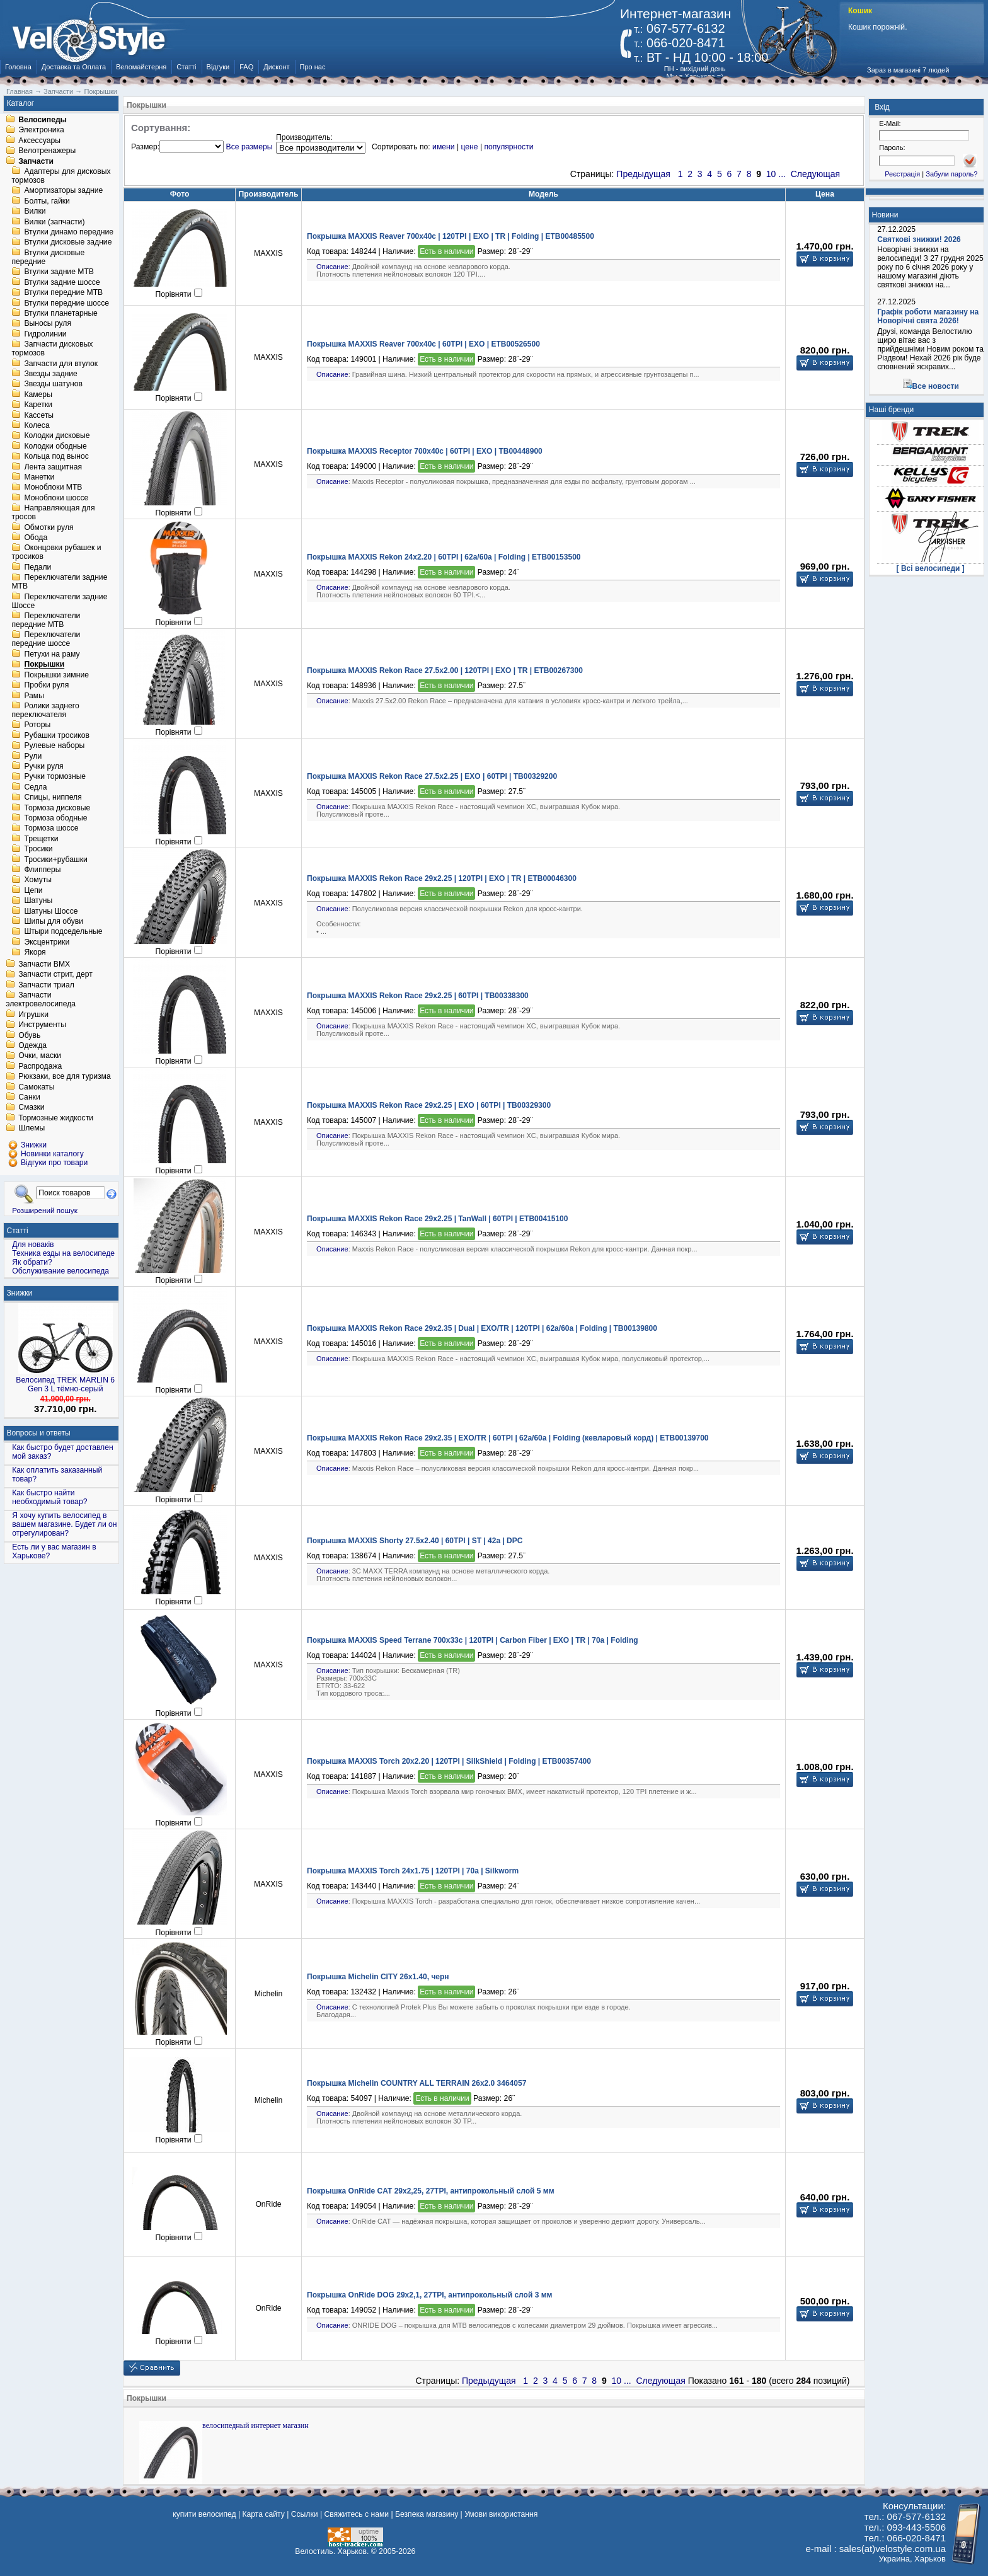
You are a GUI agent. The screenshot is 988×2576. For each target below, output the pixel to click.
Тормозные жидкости (55, 1117)
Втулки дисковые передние (47, 257)
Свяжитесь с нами (356, 2514)
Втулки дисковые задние (68, 242)
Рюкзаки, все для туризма (64, 1076)
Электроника (41, 130)
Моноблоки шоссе (56, 497)
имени (443, 146)
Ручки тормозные (55, 777)
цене (469, 146)
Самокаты (36, 1087)
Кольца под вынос (56, 456)
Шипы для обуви (53, 921)
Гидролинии (45, 334)
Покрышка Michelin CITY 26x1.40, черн (378, 1976)
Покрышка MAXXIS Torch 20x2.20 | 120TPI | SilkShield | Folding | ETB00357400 (449, 1761)
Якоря (34, 952)
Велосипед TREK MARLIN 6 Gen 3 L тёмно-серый (65, 1384)
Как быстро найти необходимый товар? (49, 1497)
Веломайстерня (141, 67)
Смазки (31, 1107)
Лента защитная (53, 467)
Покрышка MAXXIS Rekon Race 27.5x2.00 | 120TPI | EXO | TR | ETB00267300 (445, 670)
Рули (33, 756)
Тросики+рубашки (56, 859)
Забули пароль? (951, 174)
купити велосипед (204, 2514)
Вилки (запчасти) (54, 221)
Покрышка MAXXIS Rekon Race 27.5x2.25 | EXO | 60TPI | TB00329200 (432, 776)
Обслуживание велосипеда (60, 1271)
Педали (37, 567)
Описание (332, 266)
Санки (29, 1097)
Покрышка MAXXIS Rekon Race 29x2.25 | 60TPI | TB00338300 (418, 995)
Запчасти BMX (44, 964)
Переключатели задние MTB (59, 582)
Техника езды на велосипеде (63, 1253)
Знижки (20, 1293)
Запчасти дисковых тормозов (52, 349)
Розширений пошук (45, 1210)
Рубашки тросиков (56, 735)
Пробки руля (46, 685)
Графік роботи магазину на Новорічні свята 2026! (928, 316)
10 (771, 174)
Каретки (38, 405)
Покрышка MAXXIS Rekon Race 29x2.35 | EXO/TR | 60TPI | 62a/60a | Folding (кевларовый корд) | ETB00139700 (508, 1438)
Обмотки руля (48, 527)
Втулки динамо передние (68, 231)
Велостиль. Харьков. (332, 2551)
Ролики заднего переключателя (45, 710)
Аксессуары (39, 140)
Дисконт (276, 67)
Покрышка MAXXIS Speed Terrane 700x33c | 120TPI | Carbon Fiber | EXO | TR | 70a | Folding (472, 1640)
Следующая (815, 174)
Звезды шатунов (53, 384)
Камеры (38, 394)
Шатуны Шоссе (51, 911)
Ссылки (304, 2514)
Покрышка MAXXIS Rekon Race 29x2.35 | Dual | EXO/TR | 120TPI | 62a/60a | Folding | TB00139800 (482, 1328)
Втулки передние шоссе (66, 303)
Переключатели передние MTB (45, 620)
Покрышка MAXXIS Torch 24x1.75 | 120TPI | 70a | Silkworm (413, 1870)
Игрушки (33, 1014)
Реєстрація (902, 174)
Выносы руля (47, 323)
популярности (508, 146)
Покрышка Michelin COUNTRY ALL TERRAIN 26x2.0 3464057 (416, 2083)
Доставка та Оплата (74, 67)
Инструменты (42, 1025)
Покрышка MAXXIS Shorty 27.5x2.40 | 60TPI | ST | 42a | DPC (414, 1540)
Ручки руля (43, 766)
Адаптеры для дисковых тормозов (60, 176)
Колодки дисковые (56, 436)
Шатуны (38, 901)
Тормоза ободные (55, 818)
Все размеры (249, 146)
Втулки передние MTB (63, 293)
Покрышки (44, 664)
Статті (186, 67)
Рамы (34, 695)
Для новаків (33, 1244)
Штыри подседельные (63, 932)
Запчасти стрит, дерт (55, 974)
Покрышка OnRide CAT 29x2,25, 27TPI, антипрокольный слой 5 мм (430, 2191)
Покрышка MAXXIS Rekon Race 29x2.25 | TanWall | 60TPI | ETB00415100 (437, 1218)
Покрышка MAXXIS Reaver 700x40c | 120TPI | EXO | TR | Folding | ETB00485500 (450, 236)
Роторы (37, 725)
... (782, 174)
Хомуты (38, 880)
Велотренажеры (47, 151)
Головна (18, 67)
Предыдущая (643, 174)
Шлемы (31, 1128)
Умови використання (500, 2514)
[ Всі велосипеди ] (931, 568)
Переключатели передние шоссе (45, 639)
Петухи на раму (51, 654)
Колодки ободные (55, 446)
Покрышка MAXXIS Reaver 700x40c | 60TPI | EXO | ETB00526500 (423, 344)
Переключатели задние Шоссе (59, 601)
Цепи (33, 890)
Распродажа (40, 1066)
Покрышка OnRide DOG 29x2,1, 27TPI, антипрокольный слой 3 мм (429, 2295)
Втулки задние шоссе (62, 282)
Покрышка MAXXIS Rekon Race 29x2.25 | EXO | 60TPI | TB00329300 (429, 1105)
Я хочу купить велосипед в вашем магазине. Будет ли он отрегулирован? (64, 1524)
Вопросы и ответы (39, 1433)
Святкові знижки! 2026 (919, 239)
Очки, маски (39, 1056)
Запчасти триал (46, 984)
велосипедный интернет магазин (255, 2425)
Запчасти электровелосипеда (41, 1000)
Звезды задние (50, 373)
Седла (35, 787)
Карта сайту (263, 2514)
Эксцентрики (46, 942)
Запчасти (36, 161)
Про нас (313, 67)
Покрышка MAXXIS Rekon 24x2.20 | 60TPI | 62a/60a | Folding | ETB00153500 (443, 557)
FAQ (246, 67)
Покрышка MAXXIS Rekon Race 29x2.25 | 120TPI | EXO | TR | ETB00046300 (442, 878)
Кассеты (39, 415)
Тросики (38, 849)
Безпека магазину (426, 2514)
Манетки (39, 477)
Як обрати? (32, 1262)
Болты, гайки (46, 201)
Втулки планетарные (60, 313)
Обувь (29, 1035)
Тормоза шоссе (51, 828)
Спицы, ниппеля (52, 797)
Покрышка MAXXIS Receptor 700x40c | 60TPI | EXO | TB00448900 (425, 451)
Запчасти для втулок (61, 363)
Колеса (36, 425)
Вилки (34, 211)
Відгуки (218, 67)
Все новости (935, 386)
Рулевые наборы (54, 746)
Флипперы (42, 869)
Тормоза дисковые (57, 807)
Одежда (32, 1045)
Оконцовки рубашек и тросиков (56, 552)
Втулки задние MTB (59, 272)
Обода (35, 537)
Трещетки (41, 838)
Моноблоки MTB (53, 487)
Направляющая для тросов (53, 513)
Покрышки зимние (56, 674)
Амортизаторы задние (63, 191)
